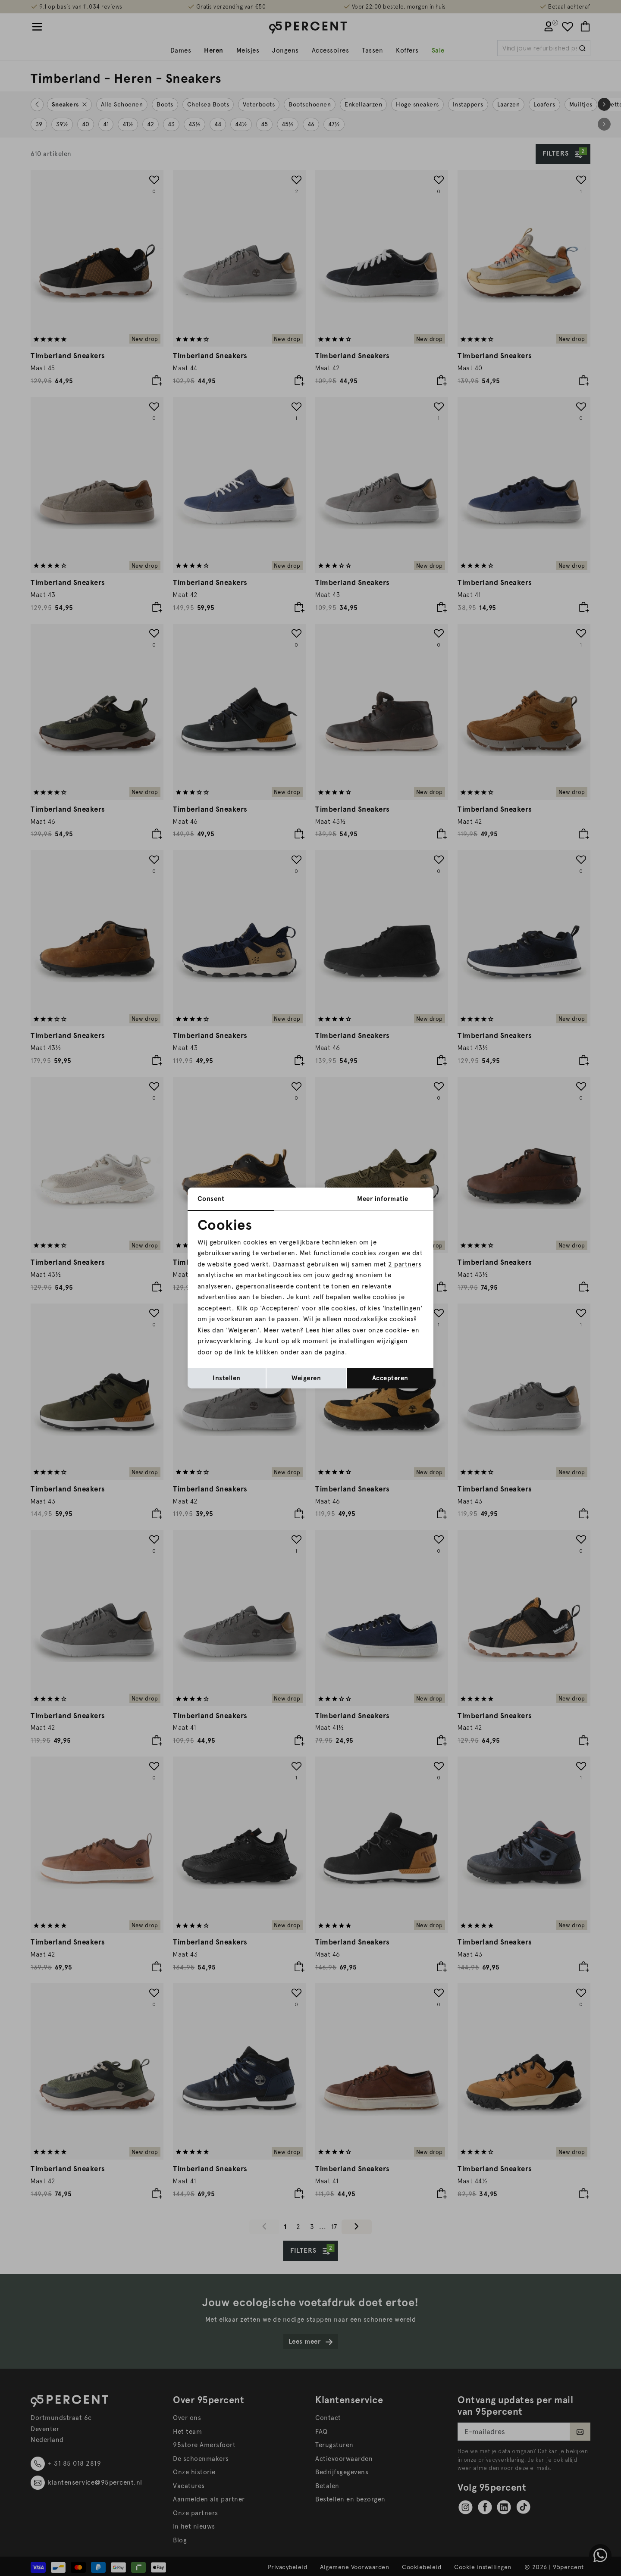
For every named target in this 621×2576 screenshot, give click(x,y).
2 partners (404, 1264)
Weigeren (306, 1378)
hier (328, 1330)
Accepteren (390, 1378)
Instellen (227, 1378)
